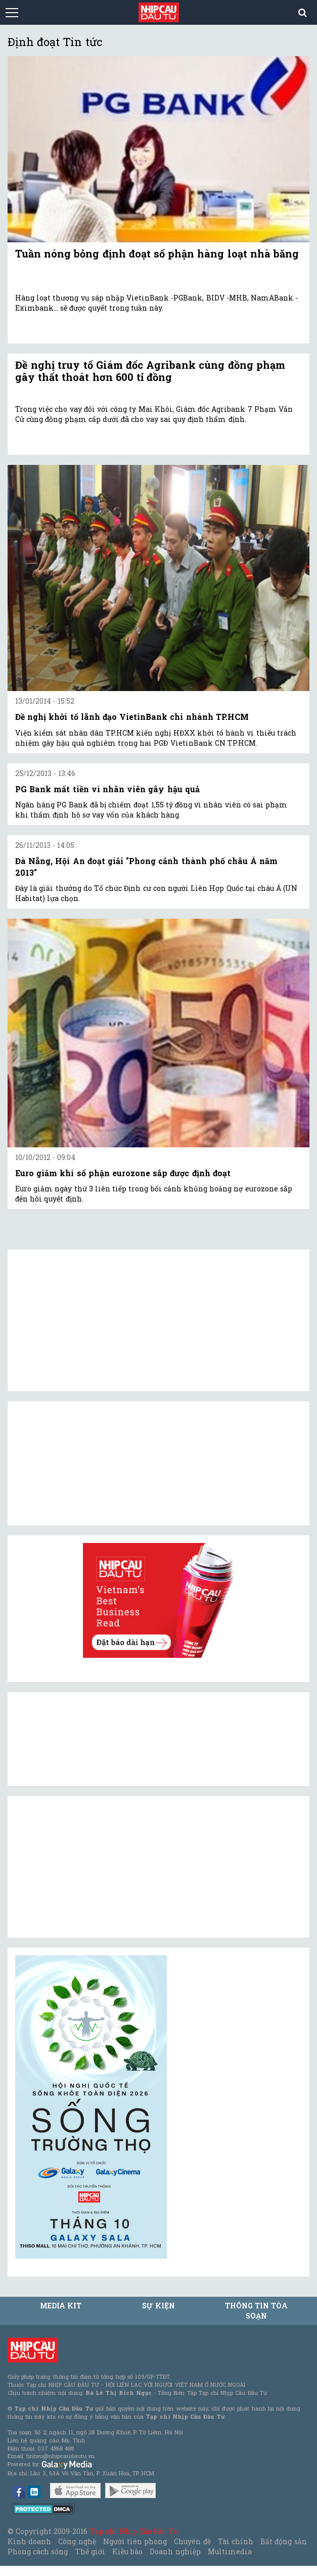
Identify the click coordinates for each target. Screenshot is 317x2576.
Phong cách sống (38, 2551)
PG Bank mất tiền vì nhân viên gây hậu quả (107, 789)
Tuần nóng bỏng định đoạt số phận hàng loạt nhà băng (157, 253)
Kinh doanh (29, 2541)
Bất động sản (283, 2541)
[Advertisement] (91, 1867)
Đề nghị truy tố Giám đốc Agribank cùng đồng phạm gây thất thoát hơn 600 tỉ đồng (150, 370)
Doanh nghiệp (175, 2551)
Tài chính (235, 2541)
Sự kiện (158, 2305)
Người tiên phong (135, 2541)
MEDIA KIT (60, 2305)
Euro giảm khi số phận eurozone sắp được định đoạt (123, 1173)
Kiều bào (127, 2551)
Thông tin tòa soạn (256, 2311)
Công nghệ (77, 2541)
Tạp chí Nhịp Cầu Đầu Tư (134, 2531)
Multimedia (230, 2551)
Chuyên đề (192, 2541)
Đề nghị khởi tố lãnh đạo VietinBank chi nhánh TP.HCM (132, 716)
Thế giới (90, 2551)
